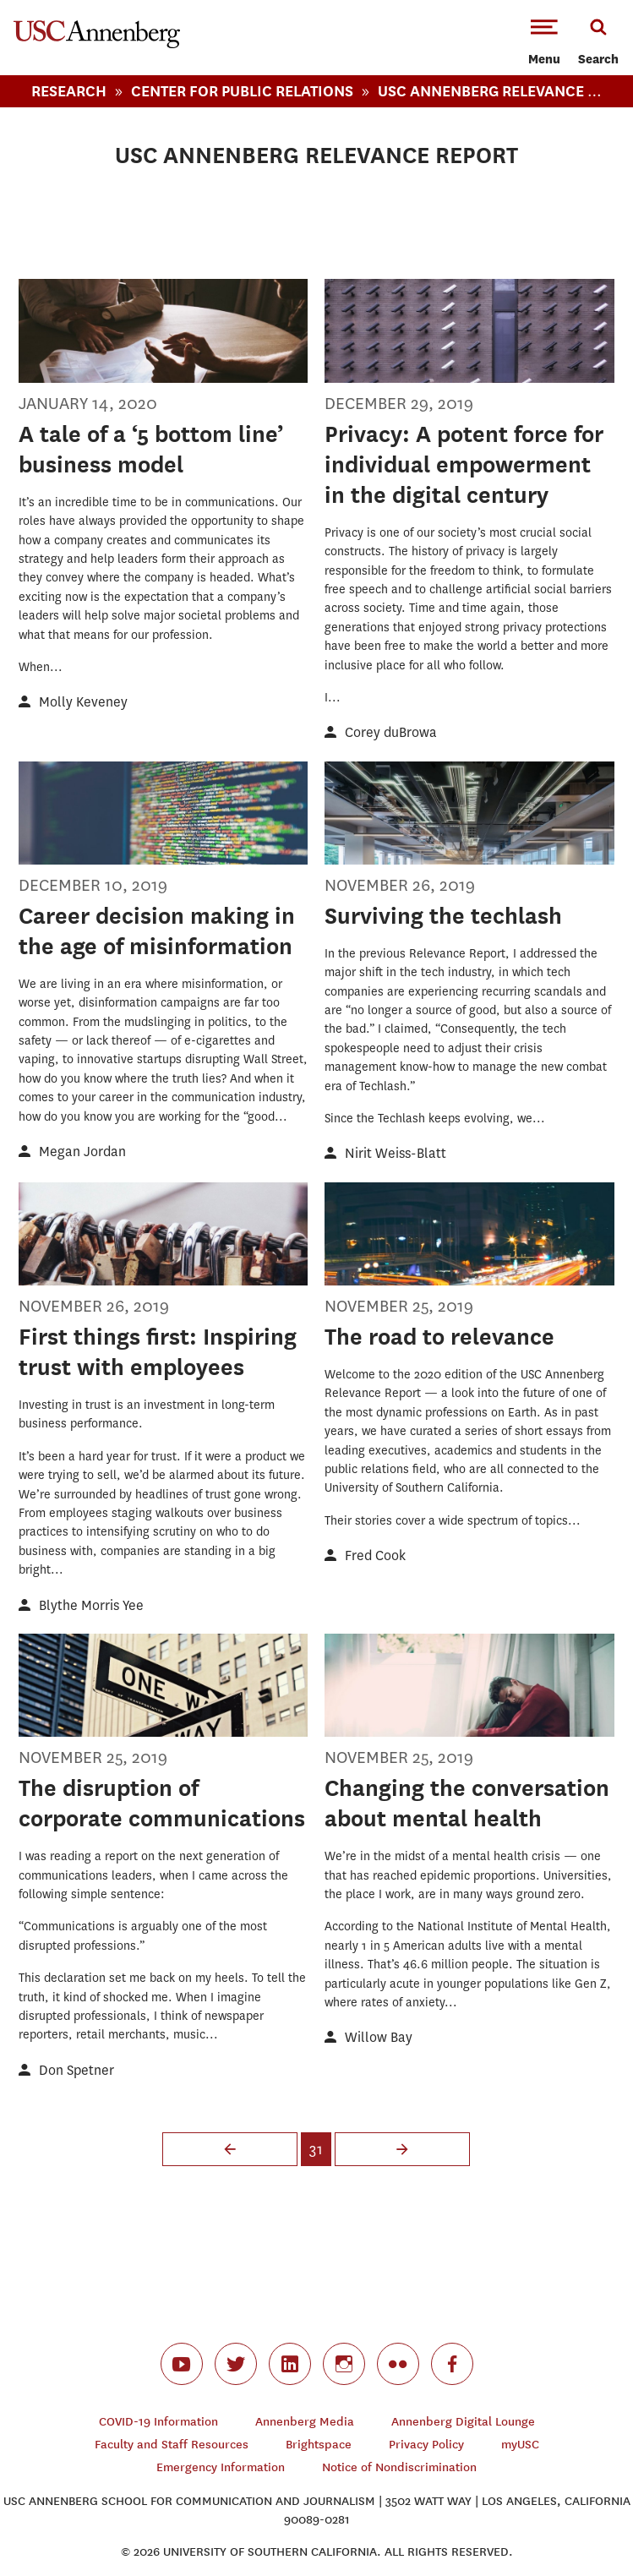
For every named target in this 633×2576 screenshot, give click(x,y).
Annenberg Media (304, 2422)
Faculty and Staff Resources (171, 2444)
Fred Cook (375, 1555)
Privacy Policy (426, 2444)
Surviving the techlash (443, 916)
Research (68, 91)
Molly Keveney (83, 702)
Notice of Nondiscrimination (399, 2467)
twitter (236, 2364)
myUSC (520, 2444)
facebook (452, 2364)
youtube (182, 2364)
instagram (344, 2364)
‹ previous (229, 2149)
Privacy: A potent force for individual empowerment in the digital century (464, 464)
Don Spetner (76, 2070)
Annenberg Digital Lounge (463, 2422)
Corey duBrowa (391, 732)
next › (402, 2149)
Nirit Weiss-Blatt (395, 1153)
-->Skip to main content (82, 0)
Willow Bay (378, 2037)
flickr (398, 2364)
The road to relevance (439, 1336)
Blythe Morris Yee (91, 1605)
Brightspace (319, 2444)
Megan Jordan (82, 1151)
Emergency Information (220, 2467)
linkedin (290, 2364)
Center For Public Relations (242, 91)
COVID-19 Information (158, 2422)
